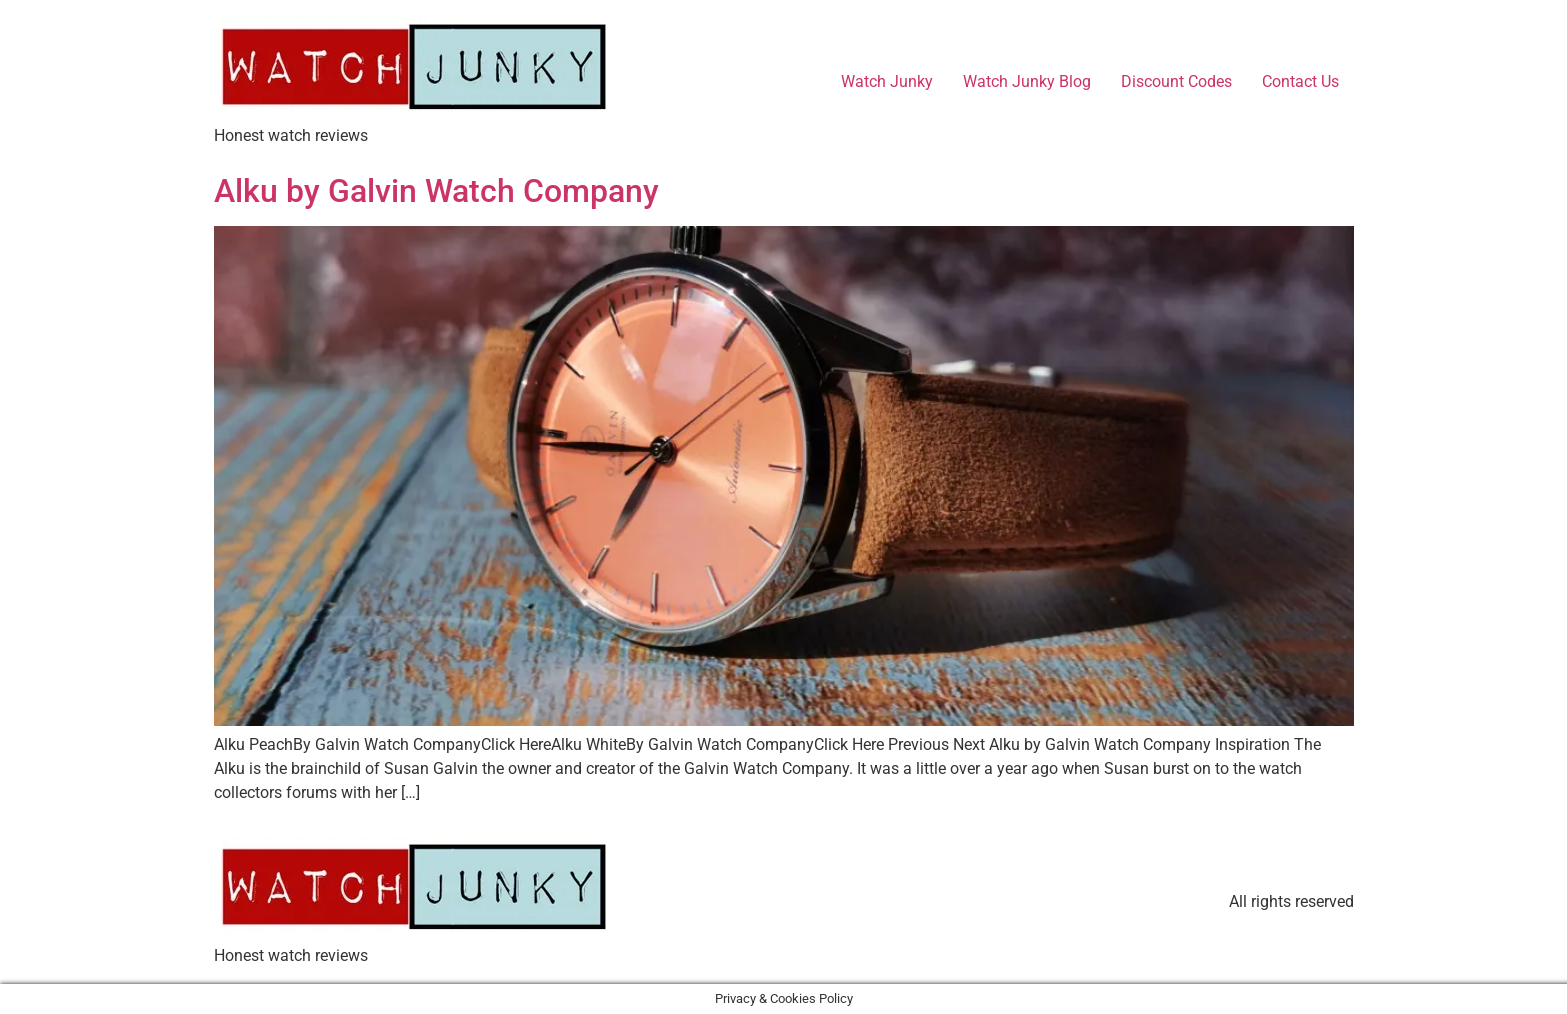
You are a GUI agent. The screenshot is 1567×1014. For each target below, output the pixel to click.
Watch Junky (887, 81)
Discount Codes (1176, 81)
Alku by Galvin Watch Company (436, 191)
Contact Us (1300, 81)
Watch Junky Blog (1027, 81)
